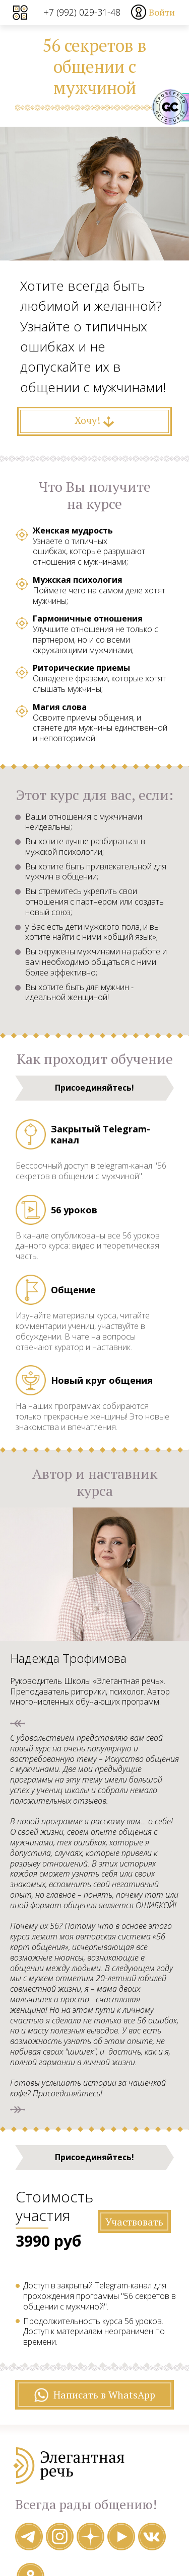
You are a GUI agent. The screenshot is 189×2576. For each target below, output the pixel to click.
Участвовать (133, 2221)
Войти (162, 12)
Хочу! (94, 420)
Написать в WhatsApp (95, 2395)
